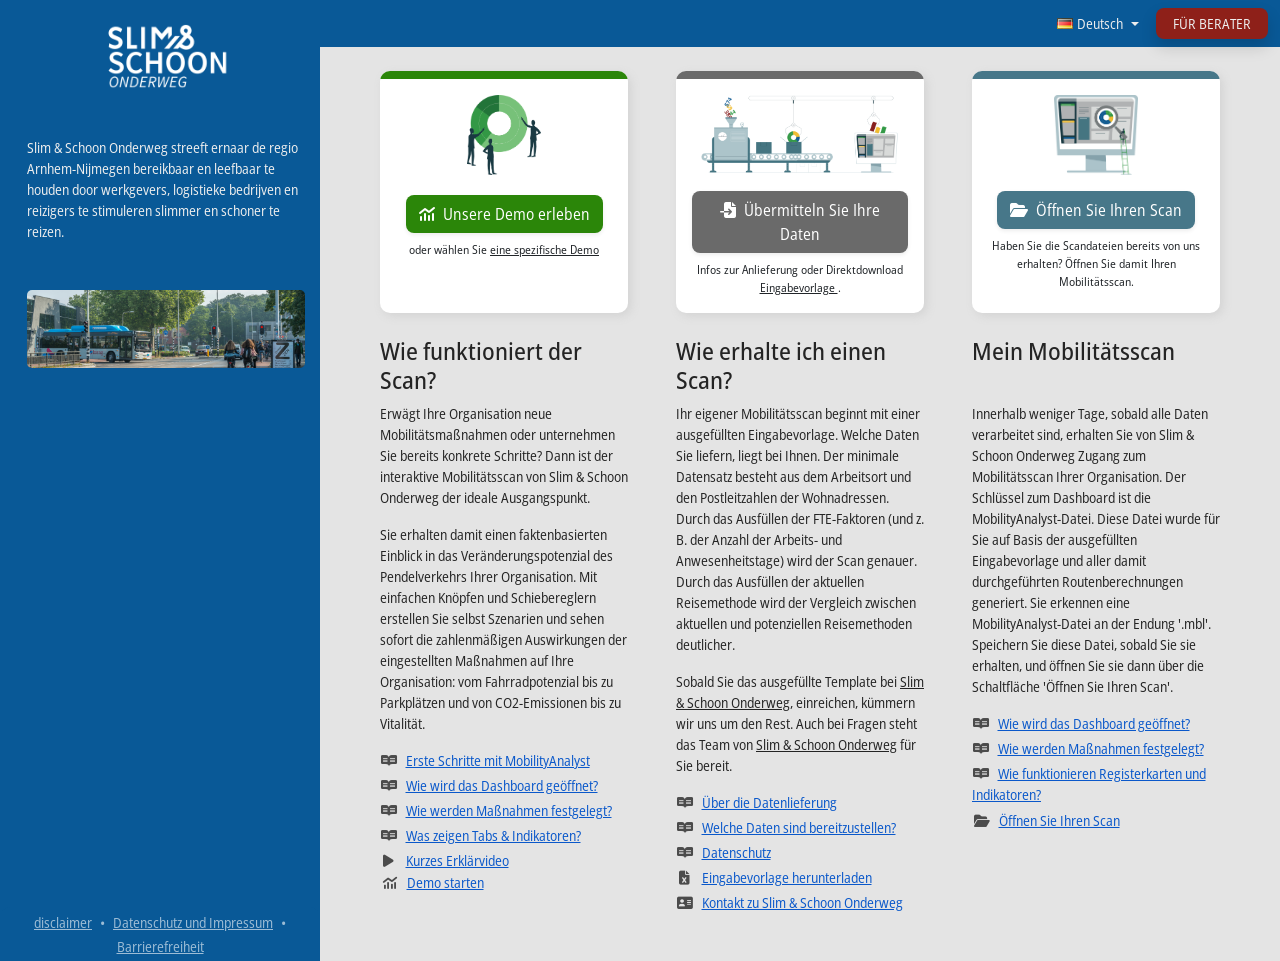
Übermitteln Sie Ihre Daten (814, 222)
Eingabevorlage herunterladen (800, 877)
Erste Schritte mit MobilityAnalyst (504, 760)
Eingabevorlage (799, 287)
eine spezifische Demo (544, 249)
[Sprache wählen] (1098, 23)
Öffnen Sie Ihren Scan (1096, 210)
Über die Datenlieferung (800, 802)
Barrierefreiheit (160, 946)
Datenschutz (800, 852)
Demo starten (432, 882)
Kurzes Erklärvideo (504, 860)
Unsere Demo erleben (504, 214)
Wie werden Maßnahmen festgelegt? (504, 810)
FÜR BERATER (1212, 23)
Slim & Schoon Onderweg (826, 744)
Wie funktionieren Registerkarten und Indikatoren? (1096, 784)
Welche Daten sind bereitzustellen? (800, 827)
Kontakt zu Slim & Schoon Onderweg (800, 902)
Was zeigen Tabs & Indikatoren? (504, 835)
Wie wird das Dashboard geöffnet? (504, 785)
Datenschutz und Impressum (193, 922)
